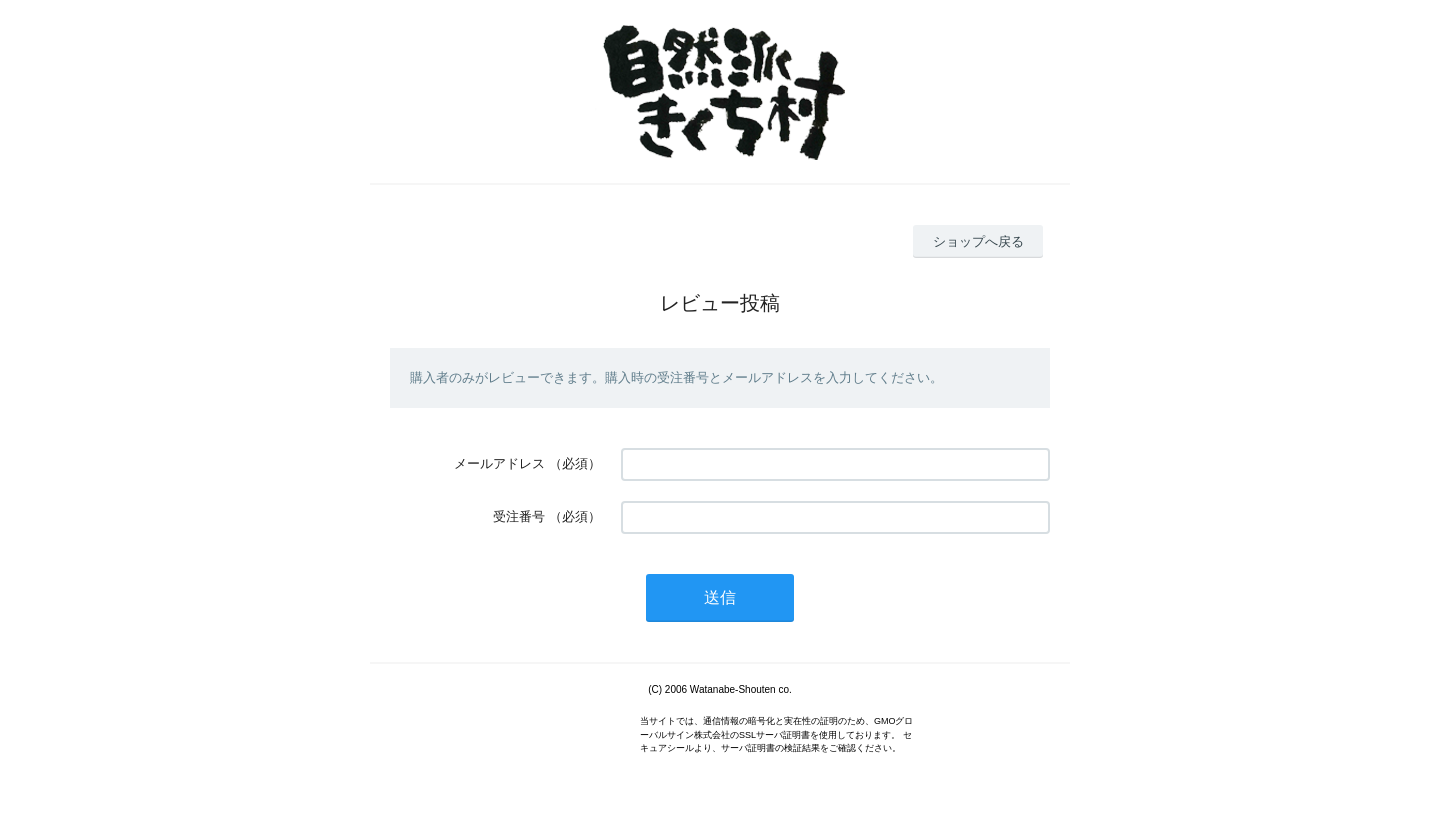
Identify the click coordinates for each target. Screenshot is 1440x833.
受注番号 (519, 516)
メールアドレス (499, 463)
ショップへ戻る (978, 241)
